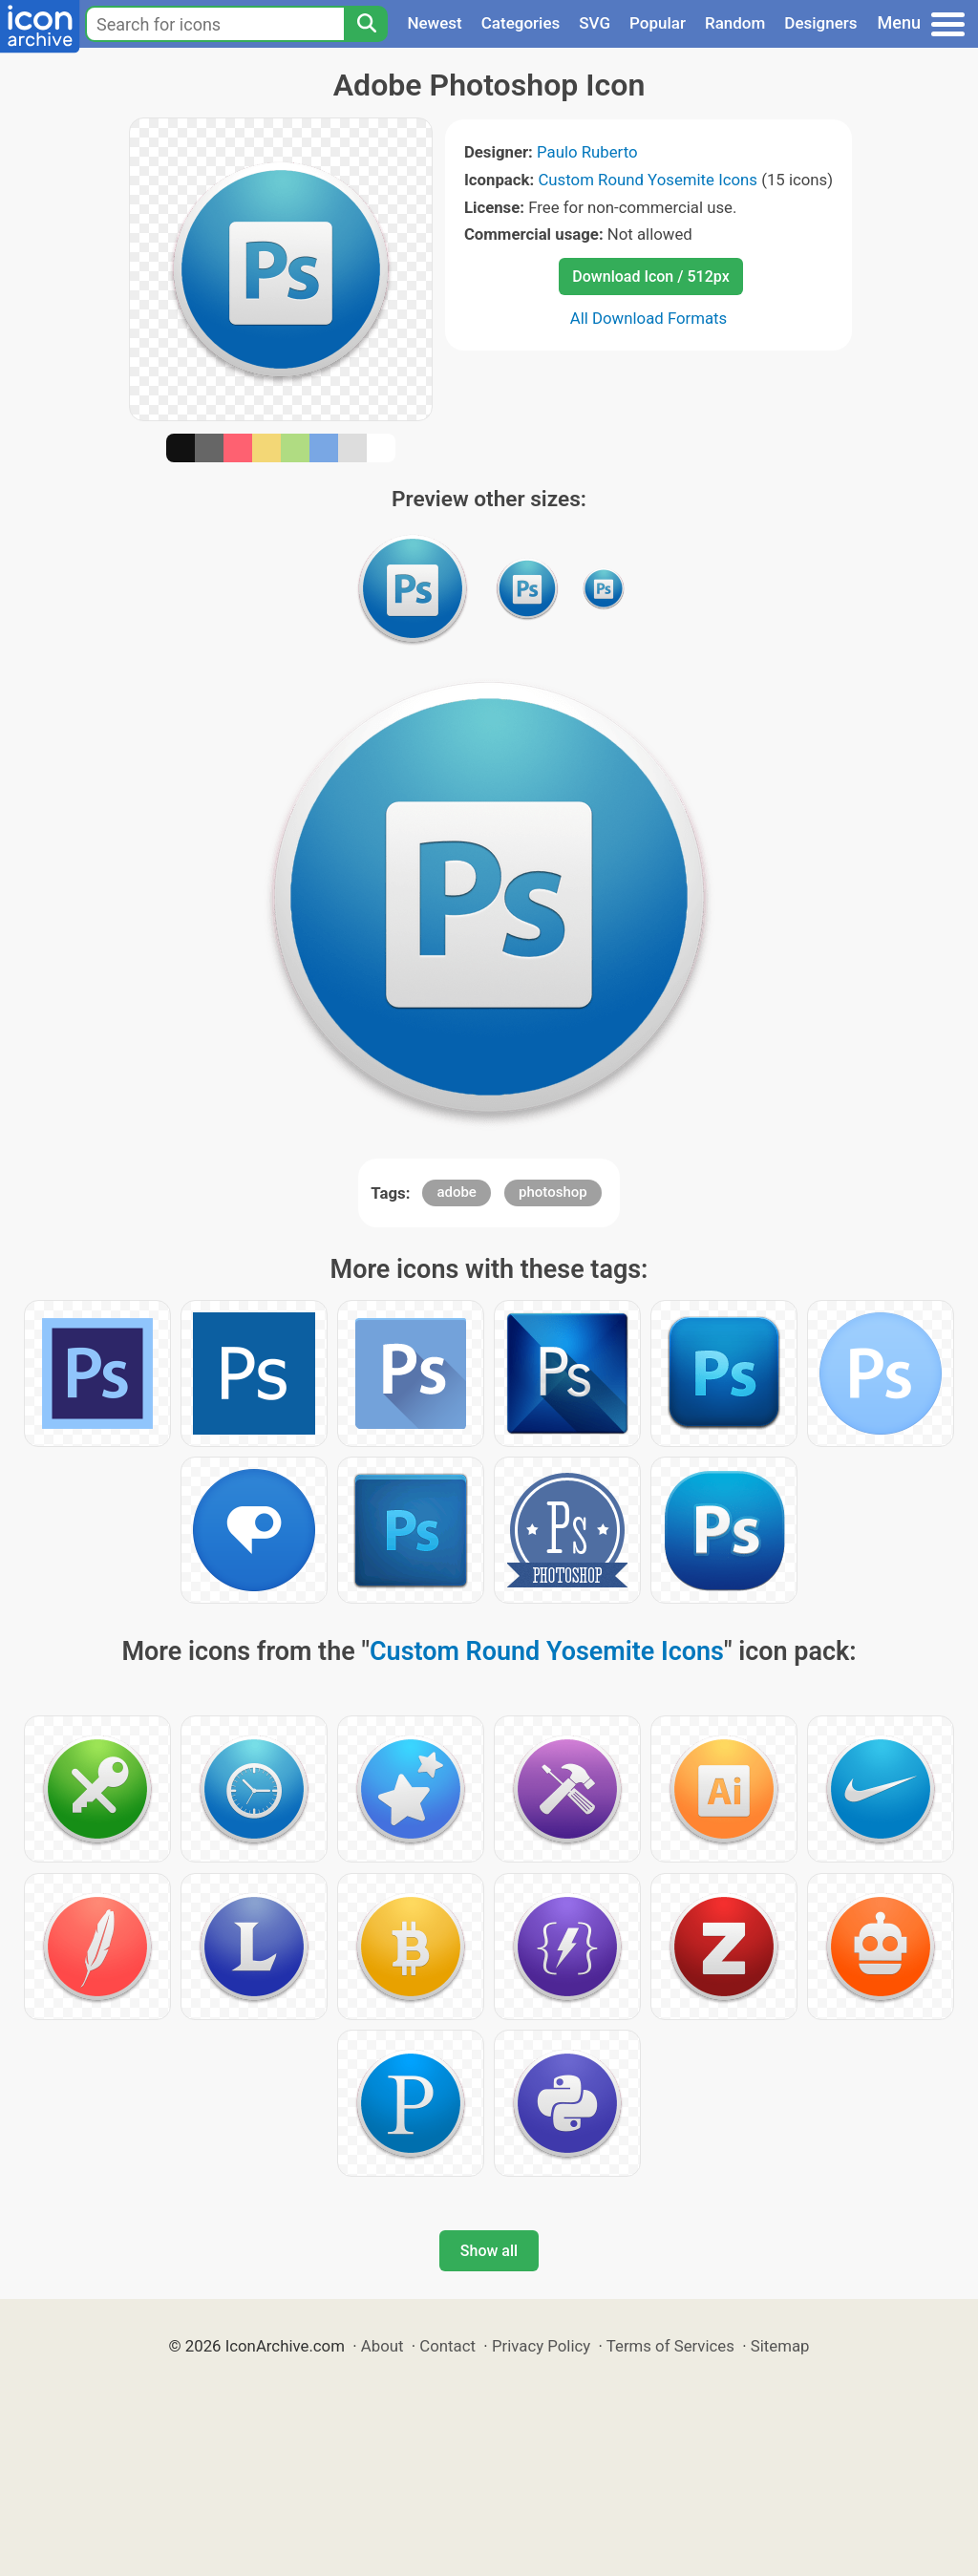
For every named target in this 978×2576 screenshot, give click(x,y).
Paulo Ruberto (587, 151)
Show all (489, 2251)
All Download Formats (649, 318)
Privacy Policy (541, 2345)
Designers (820, 22)
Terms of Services (670, 2345)
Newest (434, 22)
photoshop (553, 1192)
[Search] (366, 24)
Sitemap (780, 2345)
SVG (594, 22)
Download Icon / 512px (650, 276)
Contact (447, 2345)
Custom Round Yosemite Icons (647, 179)
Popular (657, 22)
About (382, 2345)
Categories (521, 22)
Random (735, 22)
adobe (456, 1192)
